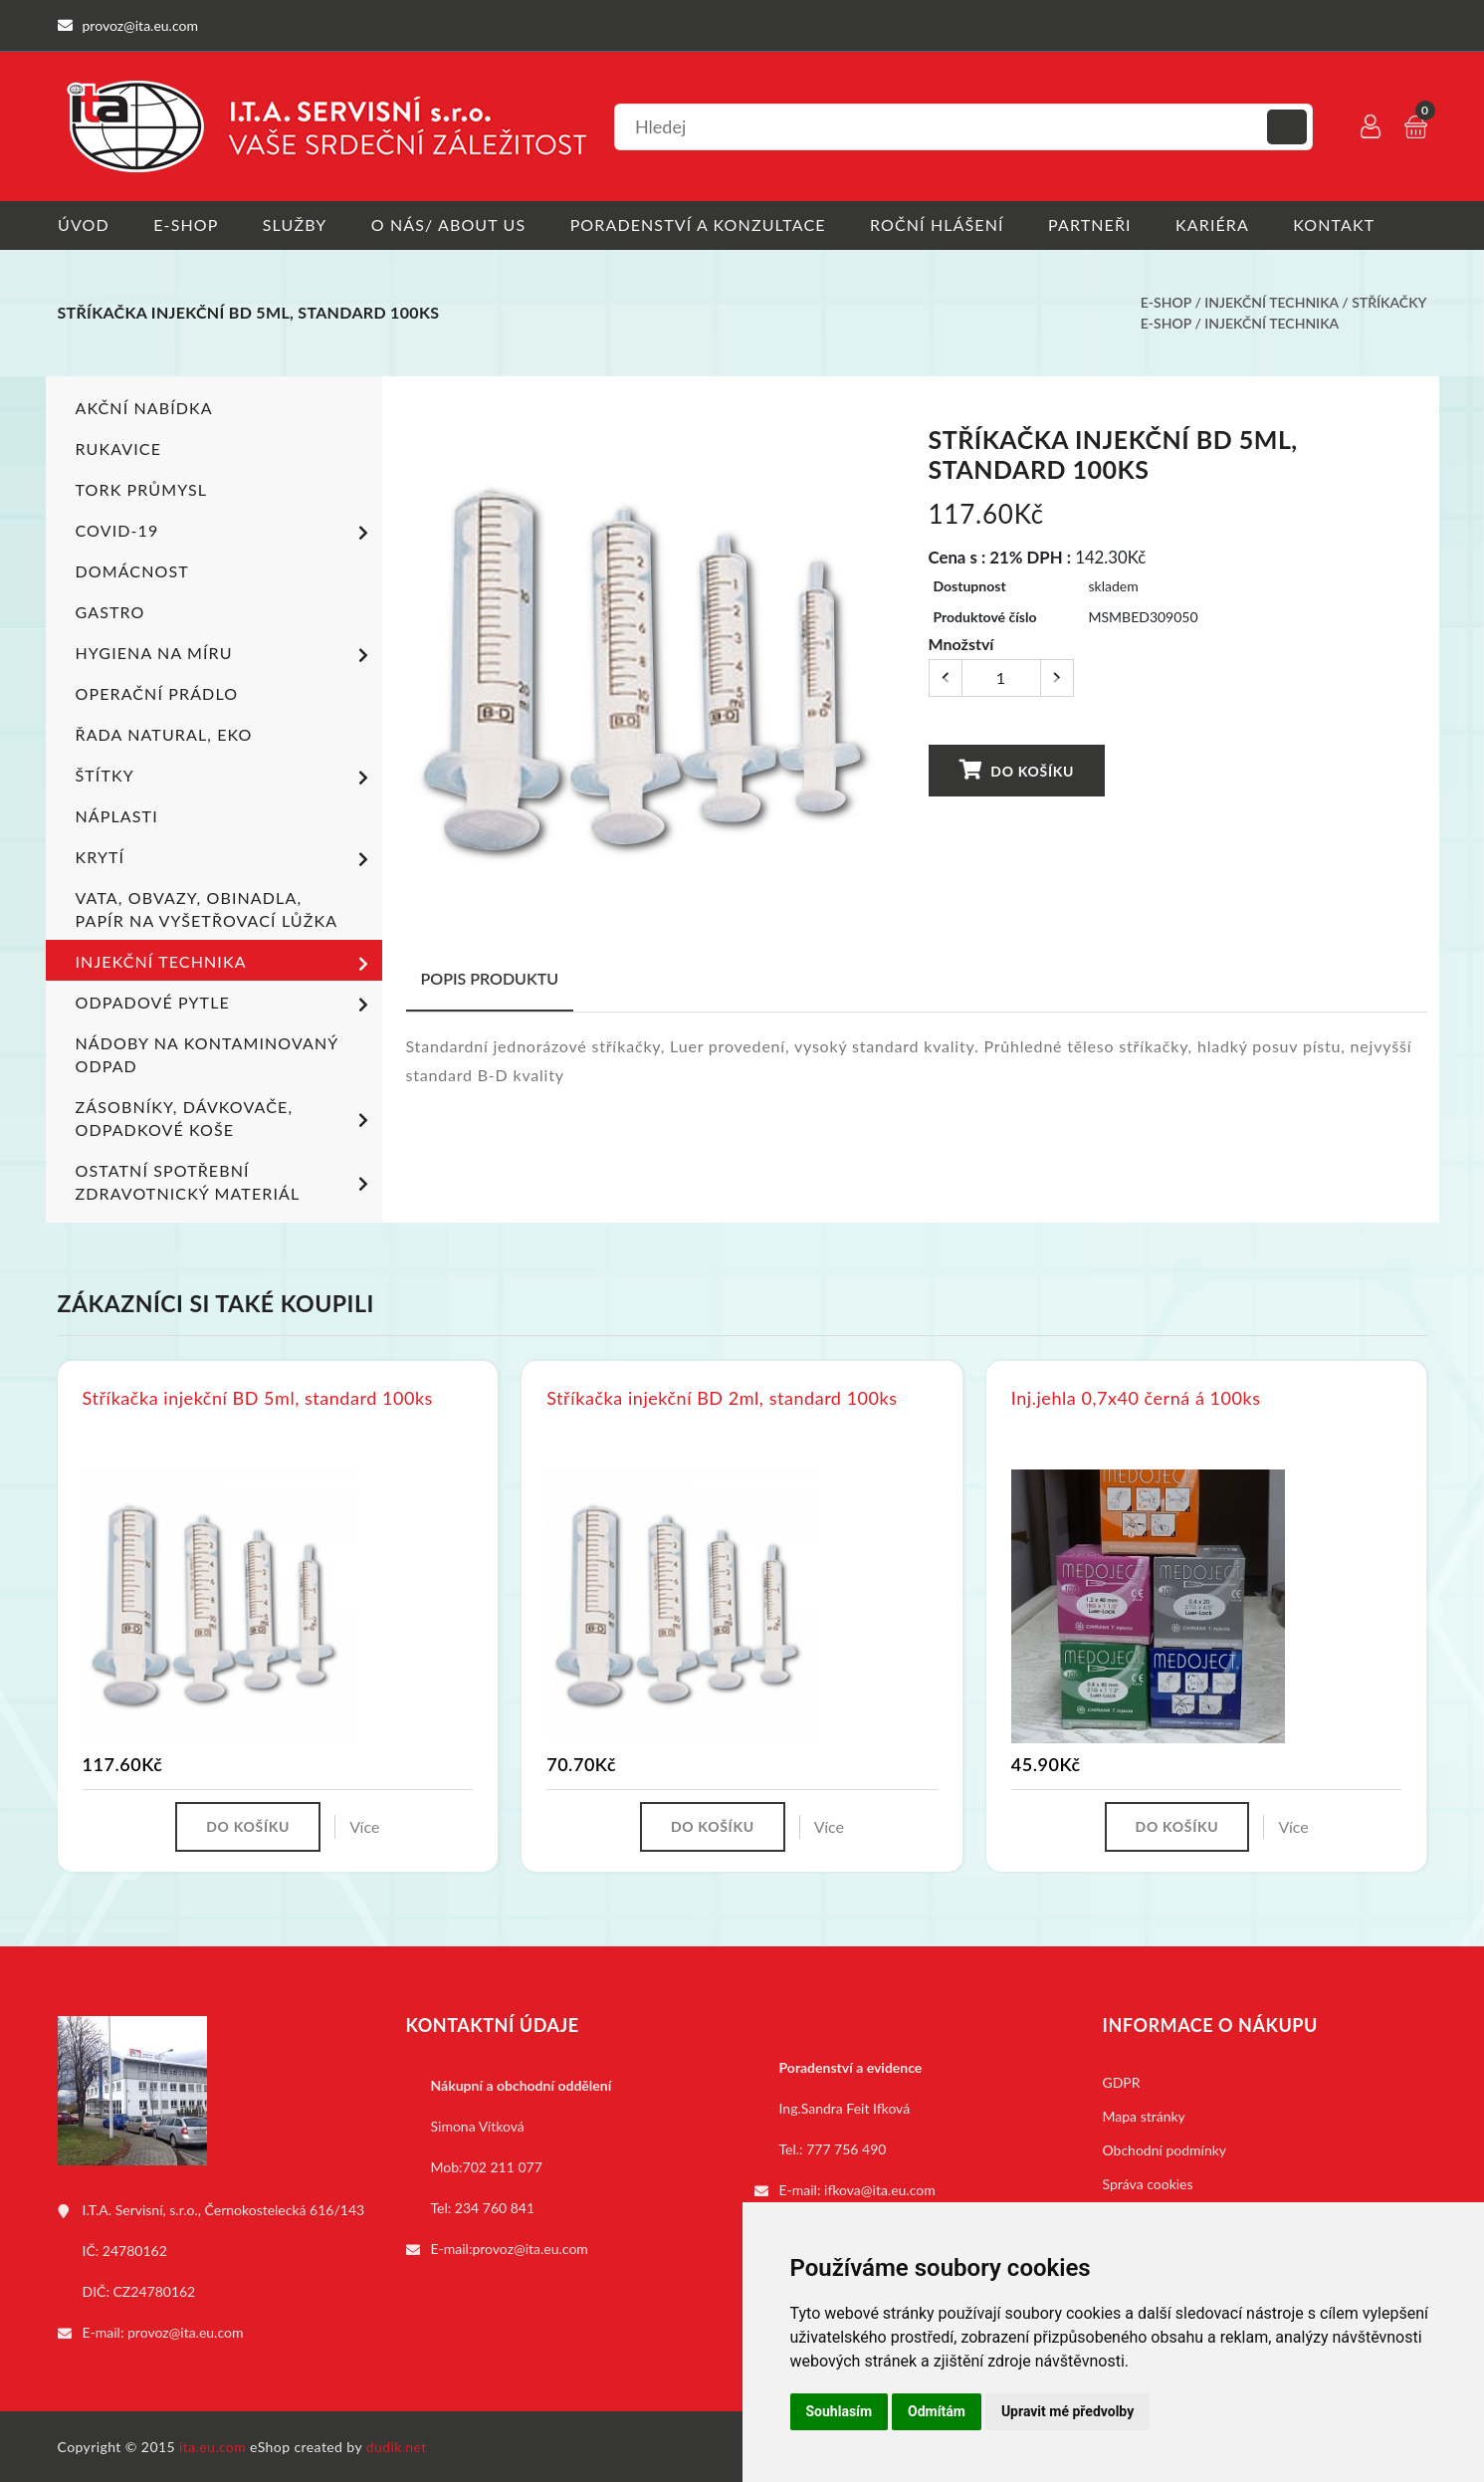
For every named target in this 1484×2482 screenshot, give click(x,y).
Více (364, 1825)
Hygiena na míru (225, 654)
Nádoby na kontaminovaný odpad (207, 1053)
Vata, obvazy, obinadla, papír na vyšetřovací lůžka (207, 908)
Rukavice (119, 447)
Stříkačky (1389, 302)
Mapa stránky (1144, 2115)
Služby (295, 224)
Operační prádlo (157, 692)
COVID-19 (225, 532)
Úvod (83, 224)
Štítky (225, 776)
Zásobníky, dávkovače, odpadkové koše (225, 1117)
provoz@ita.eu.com (185, 2331)
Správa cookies (1148, 2182)
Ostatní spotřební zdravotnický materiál (225, 1181)
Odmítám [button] (936, 2411)
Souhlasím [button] (839, 2411)
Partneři (1093, 224)
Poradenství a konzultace (700, 224)
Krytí (225, 858)
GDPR (1122, 2081)
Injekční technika (1271, 302)
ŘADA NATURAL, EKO (164, 733)
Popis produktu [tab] (490, 977)
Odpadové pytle (225, 1003)
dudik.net (396, 2445)
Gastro (110, 610)
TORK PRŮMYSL (142, 488)
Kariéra (1216, 224)
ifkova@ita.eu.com (880, 2188)
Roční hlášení (940, 224)
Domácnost (132, 570)
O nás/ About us (450, 224)
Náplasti (117, 814)
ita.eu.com (212, 2445)
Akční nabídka (144, 406)
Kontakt (1338, 224)
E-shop (185, 224)
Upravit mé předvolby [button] (1067, 2411)
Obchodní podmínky (1165, 2149)
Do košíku (1016, 768)
